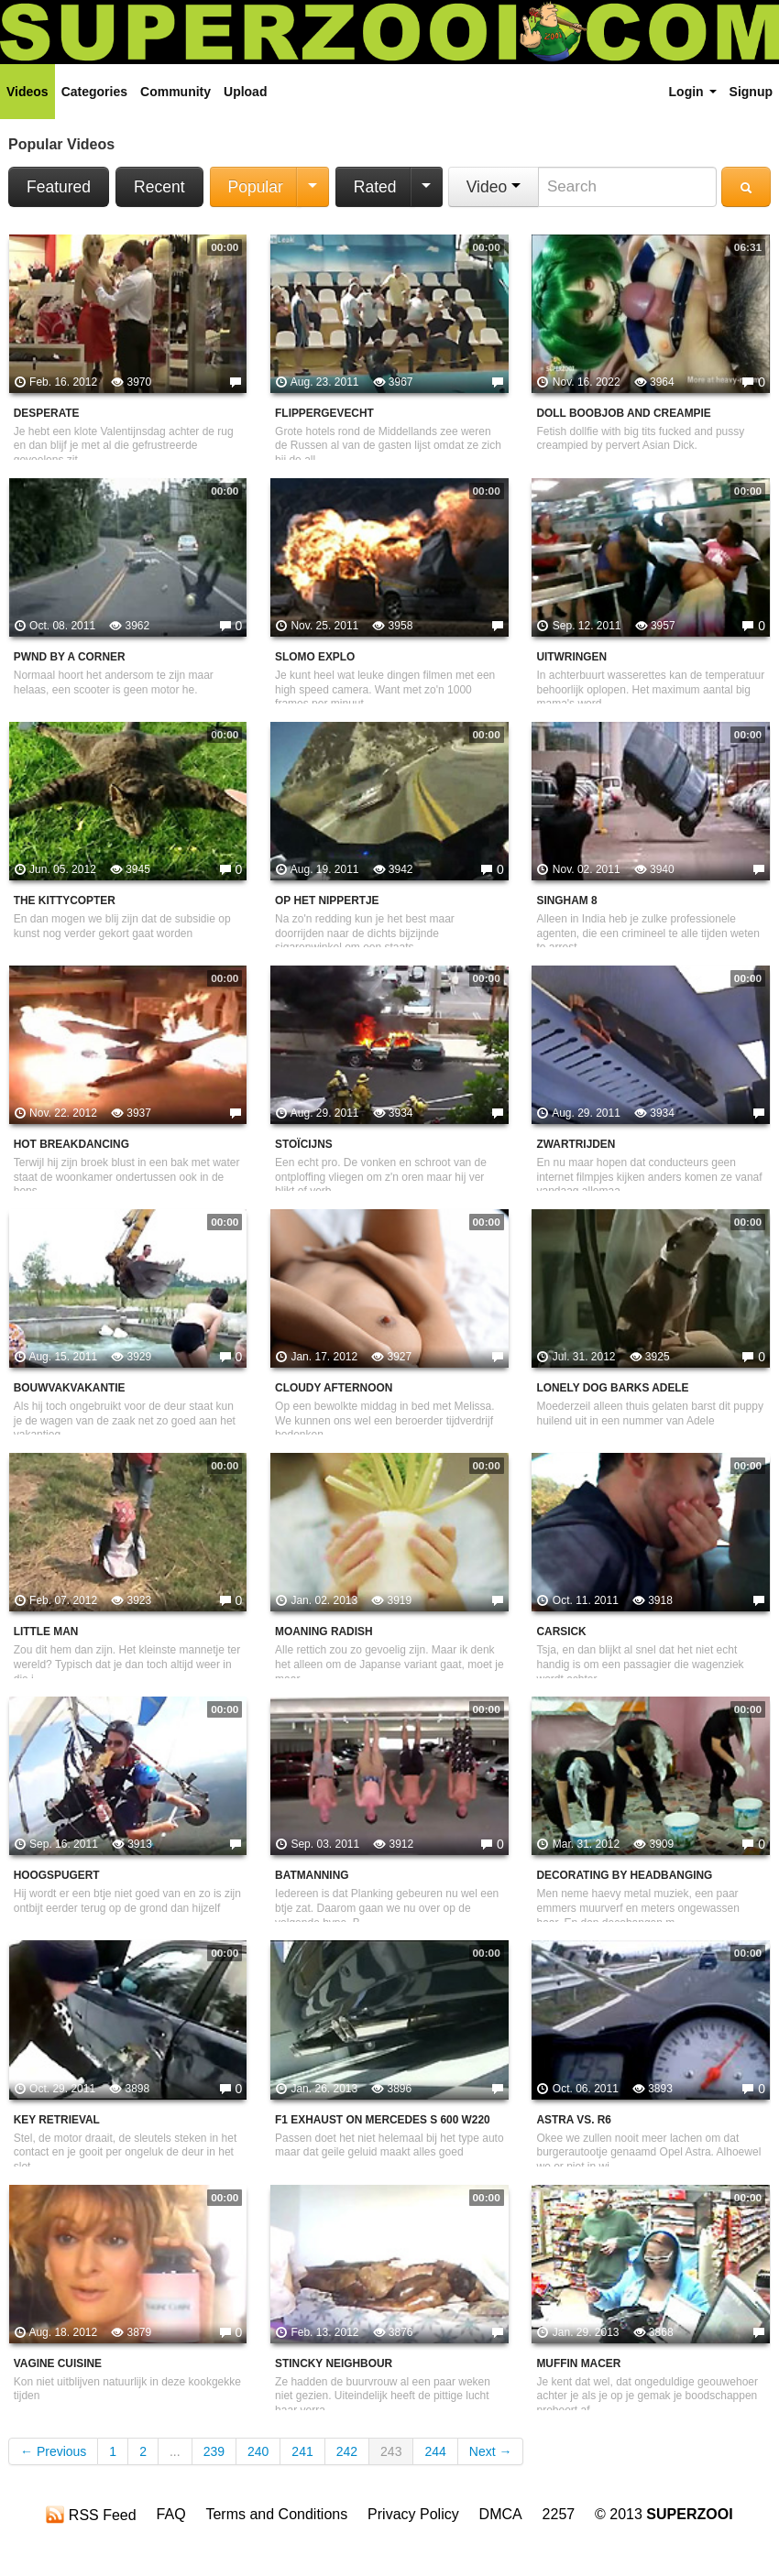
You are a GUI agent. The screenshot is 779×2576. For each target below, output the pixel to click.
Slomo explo (315, 656)
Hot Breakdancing (71, 1144)
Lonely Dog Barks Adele (612, 1387)
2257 (559, 2514)
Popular (255, 187)
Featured (59, 187)
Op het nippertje (327, 900)
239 (214, 2451)
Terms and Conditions (276, 2514)
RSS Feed (91, 2514)
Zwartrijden (575, 1144)
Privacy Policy (413, 2514)
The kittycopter (64, 900)
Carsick (561, 1631)
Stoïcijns (304, 1144)
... (175, 2451)
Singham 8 (566, 900)
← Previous (53, 2451)
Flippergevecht (324, 413)
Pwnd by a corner (70, 656)
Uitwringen (571, 656)
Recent (159, 187)
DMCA (500, 2514)
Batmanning (311, 1875)
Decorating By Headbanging (624, 1875)
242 (346, 2451)
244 (434, 2451)
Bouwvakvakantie (70, 1387)
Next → (490, 2451)
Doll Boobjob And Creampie (623, 413)
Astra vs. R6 (573, 2119)
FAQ (171, 2514)
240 (258, 2451)
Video (493, 187)
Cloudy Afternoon (333, 1387)
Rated (375, 187)
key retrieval (57, 2119)
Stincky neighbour (333, 2363)
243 (390, 2451)
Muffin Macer (578, 2363)
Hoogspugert (57, 1875)
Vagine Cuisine (58, 2363)
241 (302, 2451)
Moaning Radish (323, 1631)
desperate (47, 413)
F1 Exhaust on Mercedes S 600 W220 (382, 2119)
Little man (46, 1631)
